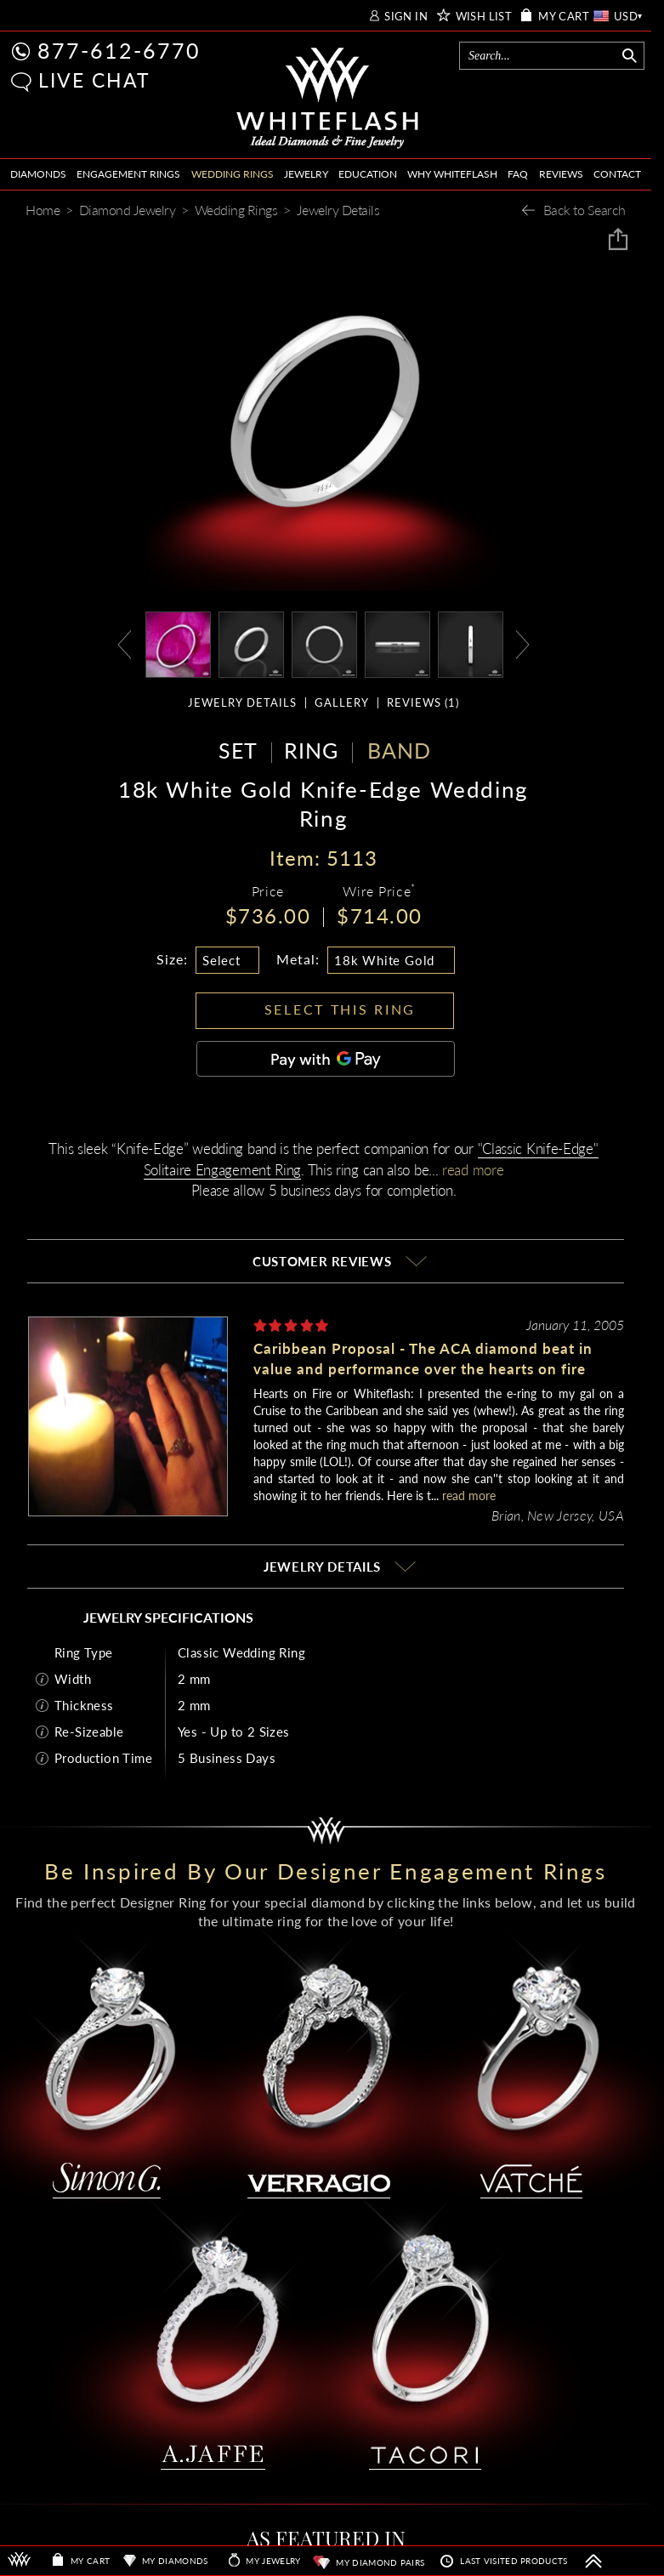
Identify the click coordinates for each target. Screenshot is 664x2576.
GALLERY (342, 703)
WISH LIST (484, 16)
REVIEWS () (423, 703)
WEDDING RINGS (232, 174)
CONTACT (617, 174)
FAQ (518, 174)
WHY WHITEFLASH (452, 174)
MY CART (563, 16)
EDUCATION (367, 174)
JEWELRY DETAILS (242, 703)
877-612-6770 (119, 50)
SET (238, 750)
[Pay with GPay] (325, 1059)
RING (311, 750)
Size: (172, 959)
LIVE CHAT (94, 80)
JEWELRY (306, 174)
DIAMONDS (38, 174)
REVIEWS (561, 174)
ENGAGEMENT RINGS (128, 174)
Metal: (298, 959)
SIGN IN (406, 16)
